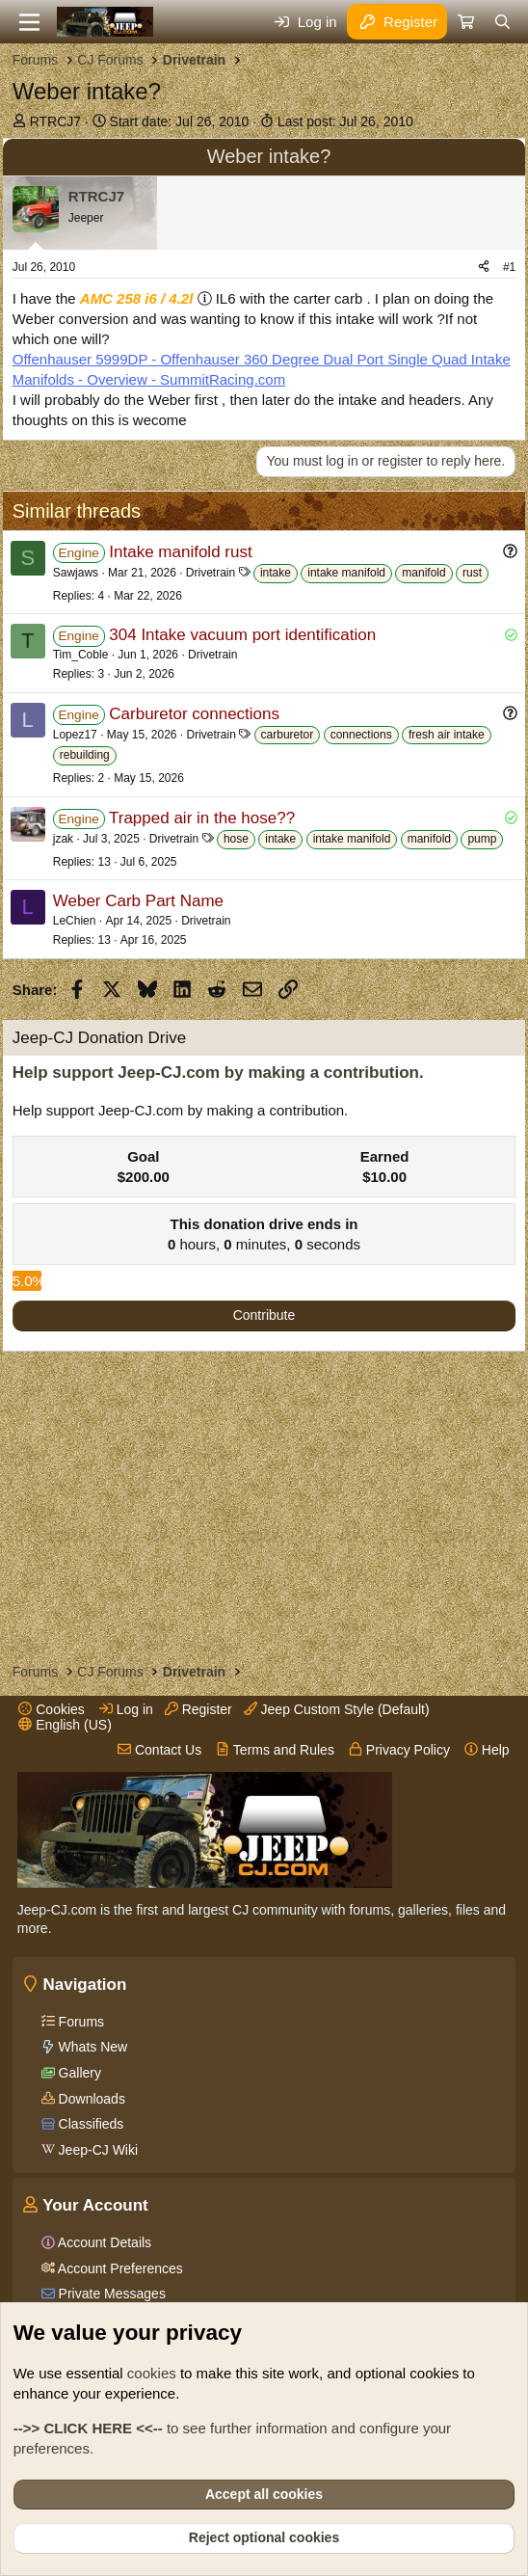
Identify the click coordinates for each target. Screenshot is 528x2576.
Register (198, 1709)
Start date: (180, 121)
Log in (126, 1709)
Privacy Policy (399, 1750)
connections (361, 734)
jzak (63, 838)
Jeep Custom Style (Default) (337, 1709)
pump (481, 838)
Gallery (78, 2072)
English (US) (64, 1724)
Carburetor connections (194, 714)
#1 (509, 267)
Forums (79, 2021)
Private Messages (110, 2293)
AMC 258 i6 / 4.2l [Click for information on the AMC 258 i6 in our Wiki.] (137, 298)
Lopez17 (75, 734)
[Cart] (465, 22)
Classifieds (89, 2124)
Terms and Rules (275, 1750)
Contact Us (159, 1750)
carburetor (287, 734)
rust (472, 572)
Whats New (91, 2046)
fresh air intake (447, 734)
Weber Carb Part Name (138, 901)
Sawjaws (75, 572)
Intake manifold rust (180, 552)
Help (487, 1750)
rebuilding (85, 755)
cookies (151, 2373)
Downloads (90, 2098)
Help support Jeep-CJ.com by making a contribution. (218, 1072)
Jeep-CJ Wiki (96, 2150)
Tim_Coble (81, 654)
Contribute (264, 1315)
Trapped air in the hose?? (202, 818)
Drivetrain (210, 572)
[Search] (502, 22)
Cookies (51, 1709)
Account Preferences (119, 2268)
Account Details (103, 2242)
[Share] (483, 267)
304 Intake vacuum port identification (242, 635)
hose (236, 838)
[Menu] (29, 22)
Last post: (345, 121)
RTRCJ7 (55, 121)
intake (275, 572)
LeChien (74, 920)
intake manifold (346, 572)
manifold (423, 572)
